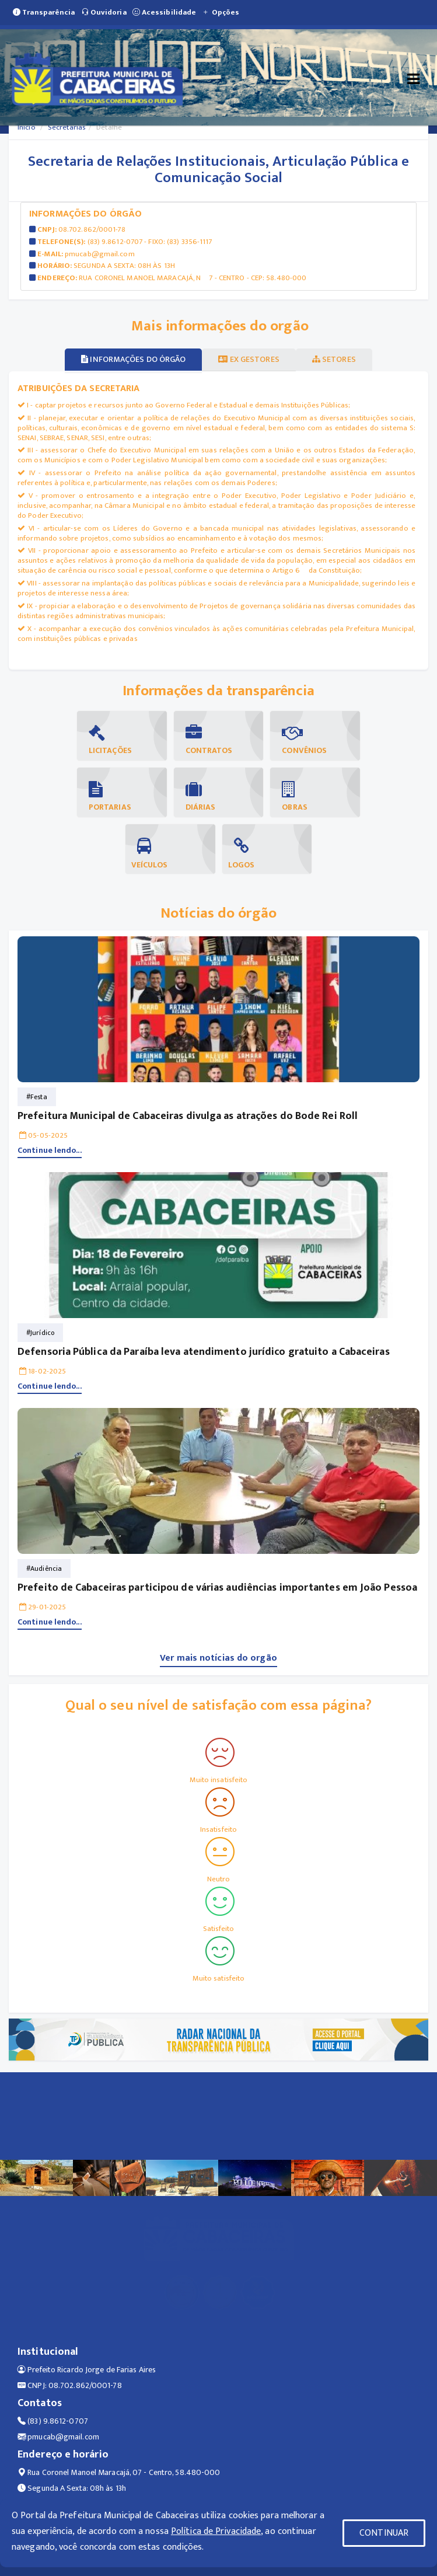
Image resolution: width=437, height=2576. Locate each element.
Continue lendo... (50, 1150)
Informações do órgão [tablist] (133, 359)
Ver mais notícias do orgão (218, 1658)
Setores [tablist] (334, 359)
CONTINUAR (383, 2533)
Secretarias (67, 127)
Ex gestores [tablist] (248, 359)
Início (27, 127)
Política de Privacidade (216, 2531)
